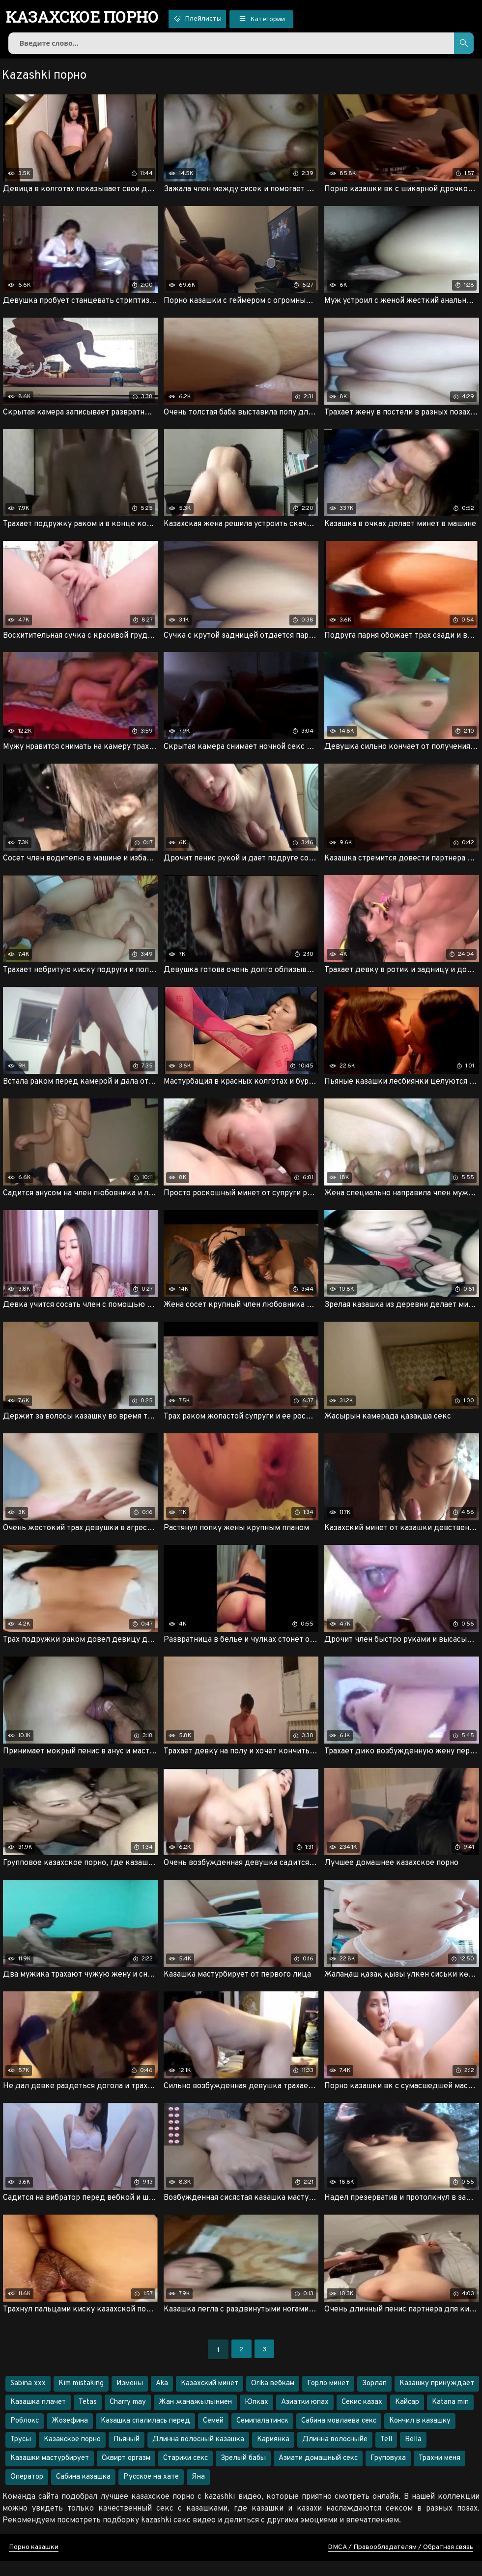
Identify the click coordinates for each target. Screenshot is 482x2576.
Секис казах (361, 2417)
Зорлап (374, 2398)
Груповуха (388, 2473)
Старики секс (185, 2473)
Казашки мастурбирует (49, 2473)
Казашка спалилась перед (145, 2435)
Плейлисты (212, 18)
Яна (198, 2491)
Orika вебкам (272, 2398)
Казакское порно (72, 2454)
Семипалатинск (262, 2435)
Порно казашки (33, 2562)
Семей (213, 2435)
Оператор (26, 2491)
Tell (386, 2454)
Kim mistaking (81, 2398)
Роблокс (24, 2435)
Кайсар (407, 2417)
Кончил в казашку (420, 2435)
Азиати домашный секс (318, 2473)
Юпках (256, 2417)
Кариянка (273, 2454)
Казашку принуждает (436, 2398)
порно (88, 17)
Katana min (450, 2417)
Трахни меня (439, 2473)
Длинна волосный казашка (198, 2454)
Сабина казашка (83, 2491)
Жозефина (70, 2435)
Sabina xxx (28, 2398)
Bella (413, 2454)
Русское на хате (151, 2491)
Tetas (88, 2417)
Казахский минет (209, 2398)
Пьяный (126, 2454)
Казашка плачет (38, 2417)
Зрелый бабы (243, 2473)
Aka (162, 2398)
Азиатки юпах (305, 2417)
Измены (129, 2398)
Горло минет (328, 2398)
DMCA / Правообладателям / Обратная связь (400, 2562)
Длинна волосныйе (335, 2454)
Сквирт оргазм (126, 2473)
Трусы (20, 2454)
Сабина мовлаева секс (338, 2435)
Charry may (128, 2417)
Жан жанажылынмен (195, 2417)
